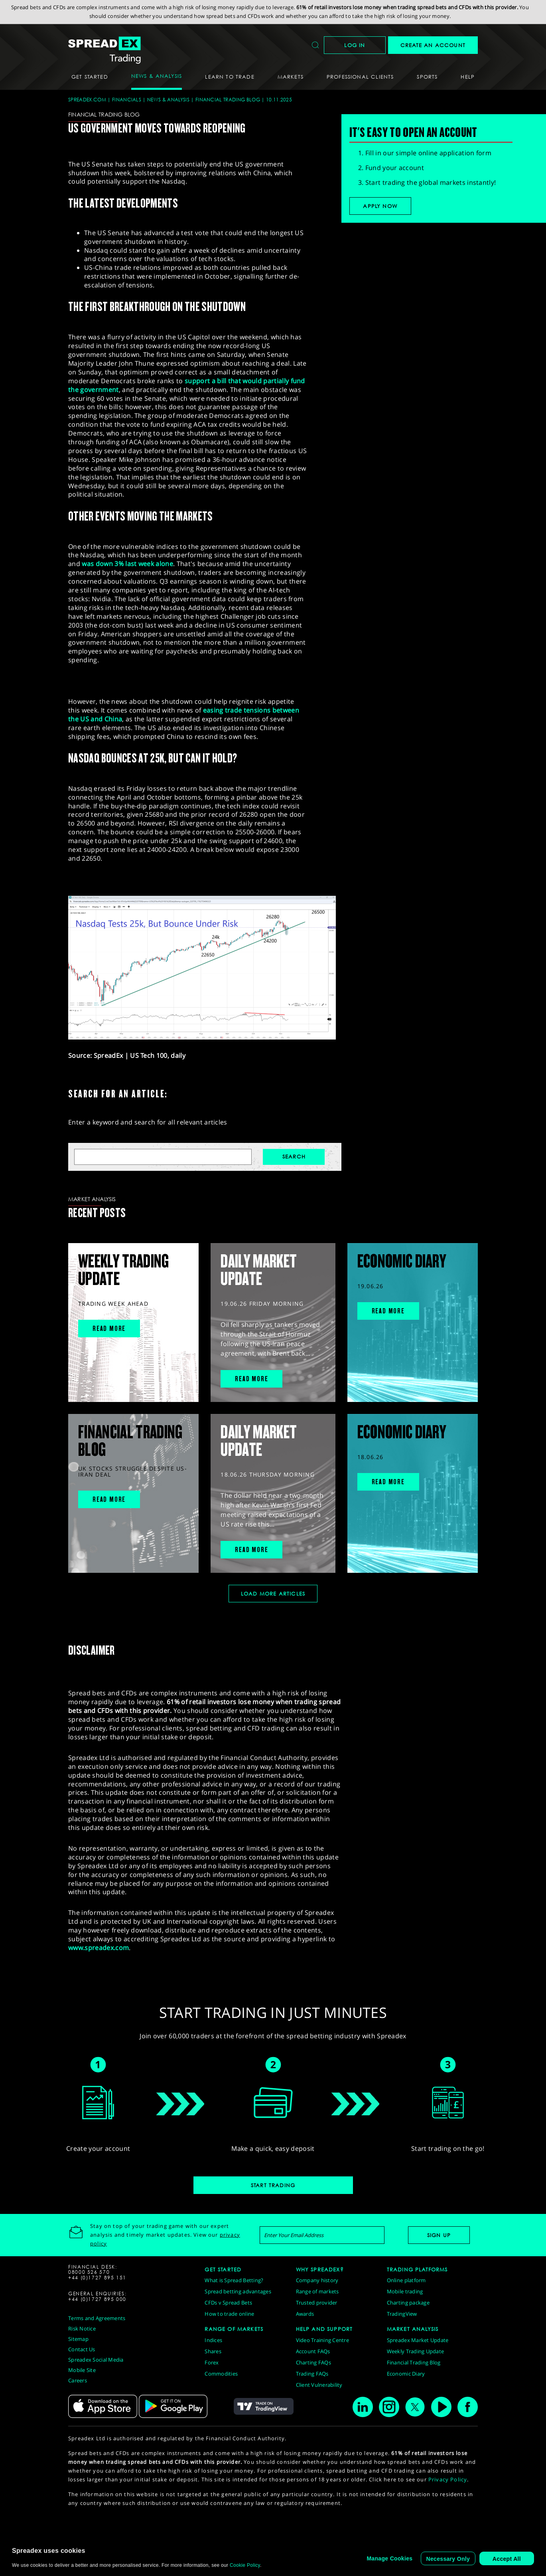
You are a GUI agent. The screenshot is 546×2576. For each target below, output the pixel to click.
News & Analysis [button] (156, 76)
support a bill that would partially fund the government (186, 385)
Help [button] (468, 76)
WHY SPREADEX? (320, 2269)
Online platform (406, 2280)
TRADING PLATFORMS (417, 2269)
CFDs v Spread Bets (228, 2302)
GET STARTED (223, 2269)
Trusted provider (316, 2302)
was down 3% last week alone (127, 563)
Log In (354, 45)
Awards (305, 2313)
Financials (126, 100)
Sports (427, 76)
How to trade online (229, 2313)
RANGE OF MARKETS (234, 2329)
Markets (291, 76)
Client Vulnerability (319, 2384)
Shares (213, 2351)
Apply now (380, 206)
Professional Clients (360, 76)
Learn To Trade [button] (229, 76)
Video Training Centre (322, 2340)
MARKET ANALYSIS (413, 2329)
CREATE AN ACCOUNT (432, 45)
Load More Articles (273, 1593)
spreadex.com (87, 100)
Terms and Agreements (96, 2318)
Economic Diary (406, 2373)
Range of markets (317, 2291)
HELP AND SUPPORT (324, 2329)
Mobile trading (405, 2291)
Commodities (221, 2373)
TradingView (402, 2313)
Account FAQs (313, 2351)
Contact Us (81, 2349)
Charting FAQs (313, 2362)
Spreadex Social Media (95, 2359)
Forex (212, 2362)
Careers (77, 2380)
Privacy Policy (447, 2479)
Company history (317, 2280)
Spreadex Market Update (418, 2340)
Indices (213, 2340)
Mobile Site (82, 2370)
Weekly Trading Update (415, 2351)
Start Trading (273, 2185)
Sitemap (78, 2338)
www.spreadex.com (98, 1947)
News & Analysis (168, 100)
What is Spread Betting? (234, 2280)
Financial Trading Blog (227, 100)
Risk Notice (82, 2328)
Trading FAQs (312, 2373)
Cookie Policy (245, 2565)
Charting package (408, 2302)
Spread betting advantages (238, 2291)
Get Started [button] (89, 76)
